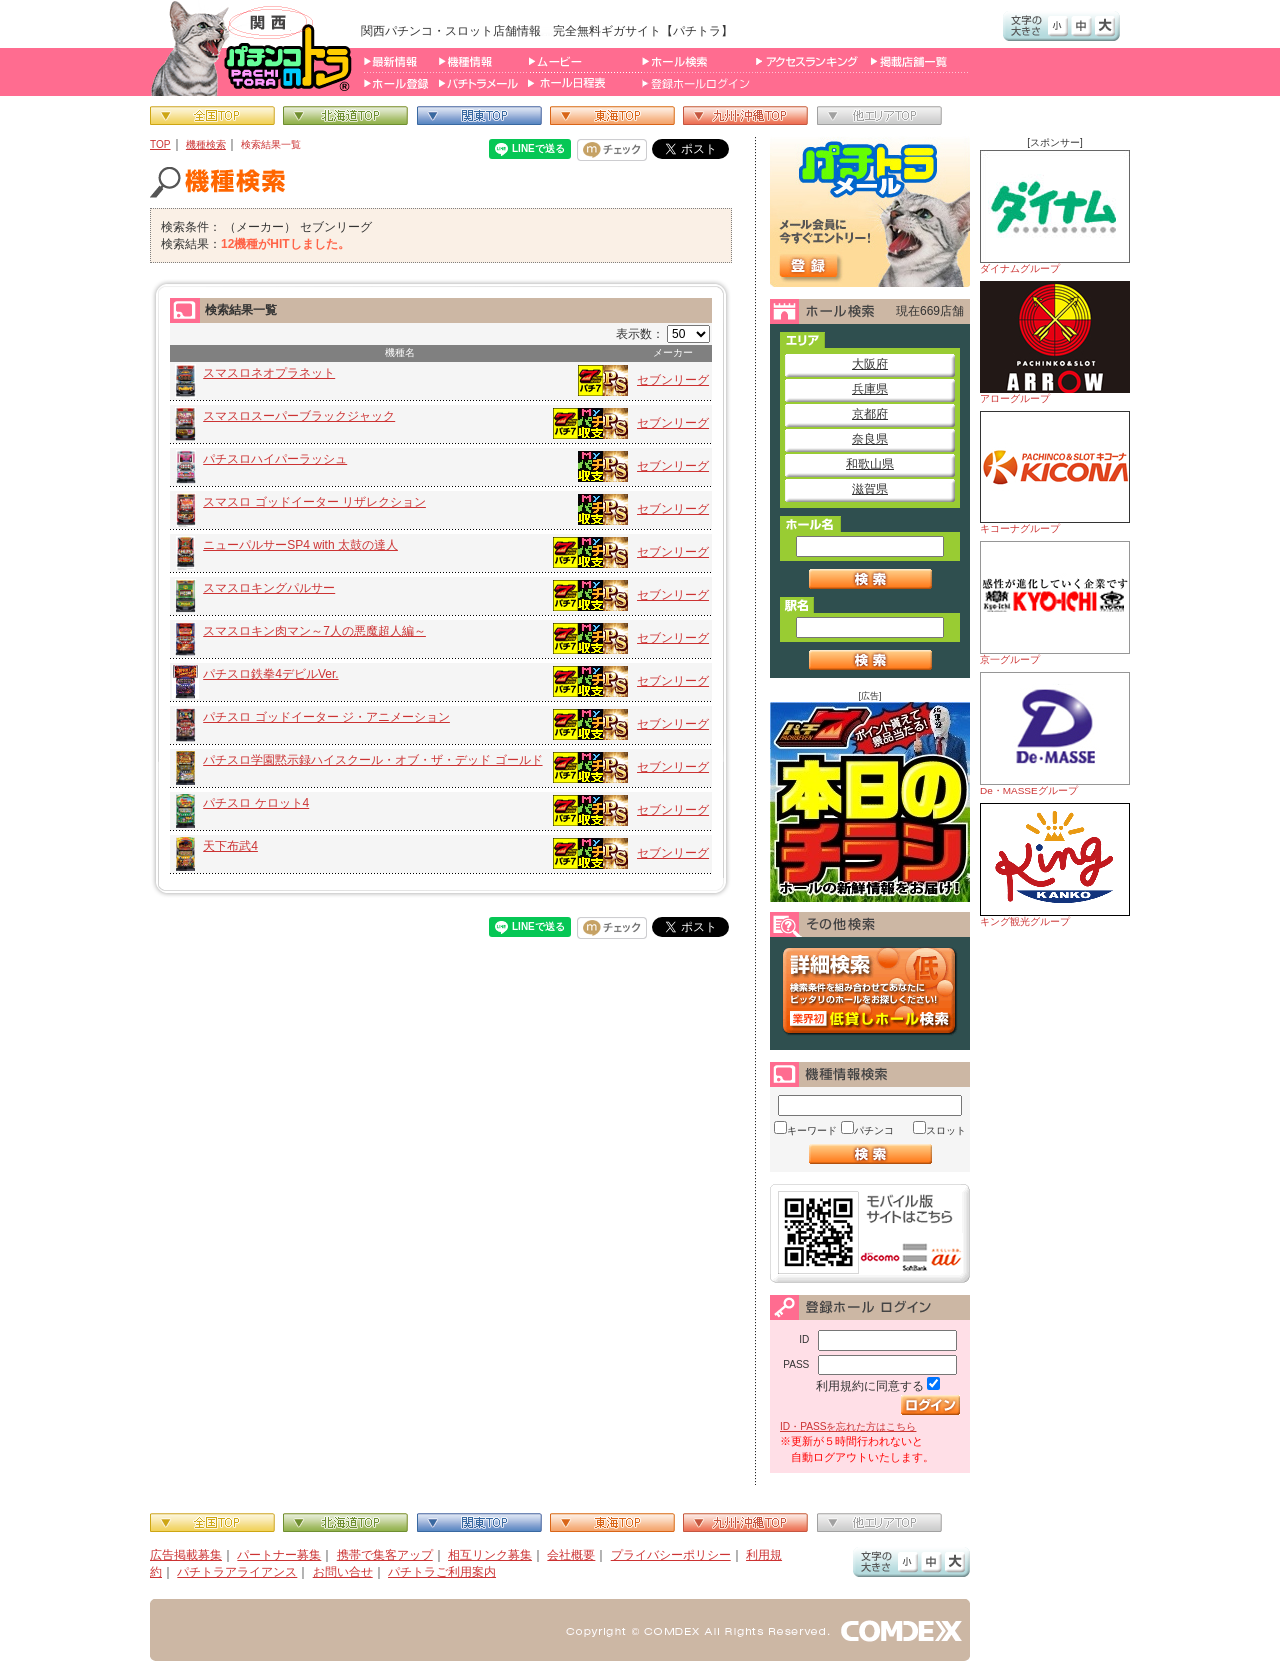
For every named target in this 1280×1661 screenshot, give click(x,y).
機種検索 (206, 144)
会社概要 (571, 1555)
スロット (946, 1130)
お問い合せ (343, 1572)
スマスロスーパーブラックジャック (299, 416)
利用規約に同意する (870, 1386)
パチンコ (874, 1130)
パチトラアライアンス (237, 1572)
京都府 (870, 414)
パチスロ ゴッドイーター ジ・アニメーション (326, 717)
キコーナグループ (1055, 472)
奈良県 (870, 439)
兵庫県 (870, 389)
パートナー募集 (279, 1555)
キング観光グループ (1055, 865)
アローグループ (1055, 342)
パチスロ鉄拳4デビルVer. (270, 674)
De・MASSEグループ (1055, 734)
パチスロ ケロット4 (256, 803)
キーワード (812, 1130)
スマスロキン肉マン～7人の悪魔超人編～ (314, 631)
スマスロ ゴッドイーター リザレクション (314, 502)
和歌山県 (870, 464)
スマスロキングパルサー (269, 588)
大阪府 (870, 364)
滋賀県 (870, 489)
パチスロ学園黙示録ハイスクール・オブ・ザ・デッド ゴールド (372, 760)
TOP (160, 144)
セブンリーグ (673, 380)
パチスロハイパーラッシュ (275, 459)
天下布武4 (230, 846)
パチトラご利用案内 (442, 1572)
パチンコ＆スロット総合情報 (255, 48)
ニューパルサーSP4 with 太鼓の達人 (300, 545)
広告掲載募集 (186, 1555)
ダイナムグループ (1055, 212)
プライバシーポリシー (671, 1555)
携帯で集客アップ (385, 1555)
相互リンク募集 (490, 1555)
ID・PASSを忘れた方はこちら (848, 1426)
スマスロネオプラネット (269, 373)
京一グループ (1055, 603)
